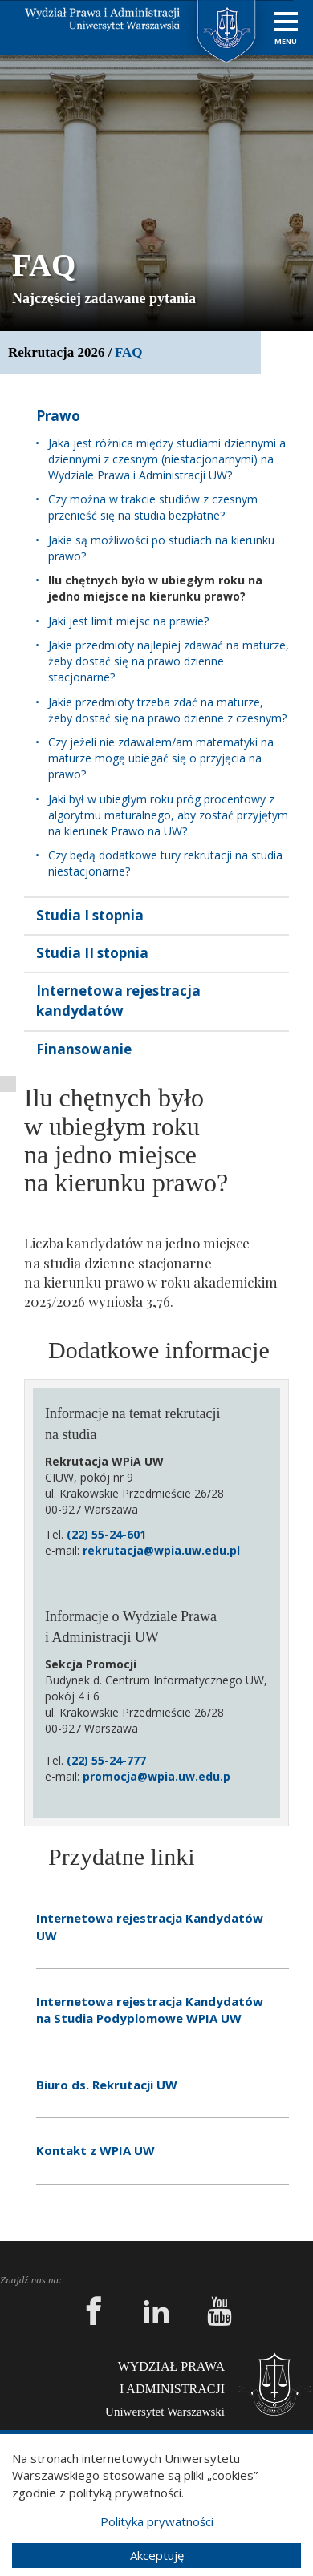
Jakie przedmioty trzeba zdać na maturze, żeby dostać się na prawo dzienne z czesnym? (167, 710)
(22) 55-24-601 (106, 1534)
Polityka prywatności (156, 2521)
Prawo (58, 415)
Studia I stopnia (90, 915)
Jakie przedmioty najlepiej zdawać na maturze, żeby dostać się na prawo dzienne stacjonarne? (168, 661)
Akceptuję (157, 2555)
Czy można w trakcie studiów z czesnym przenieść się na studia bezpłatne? (153, 507)
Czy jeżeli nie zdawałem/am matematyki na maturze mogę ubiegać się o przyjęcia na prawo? (161, 758)
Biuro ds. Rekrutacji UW (106, 2085)
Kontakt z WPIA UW (95, 2150)
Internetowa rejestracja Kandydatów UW (149, 1926)
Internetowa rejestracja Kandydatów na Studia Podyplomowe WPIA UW (149, 2009)
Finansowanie (84, 1049)
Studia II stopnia (92, 953)
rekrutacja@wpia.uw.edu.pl (161, 1550)
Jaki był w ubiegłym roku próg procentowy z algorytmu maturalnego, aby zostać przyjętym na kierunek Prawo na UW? (168, 815)
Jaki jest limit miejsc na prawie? (128, 621)
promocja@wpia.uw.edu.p (156, 1776)
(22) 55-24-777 (106, 1760)
